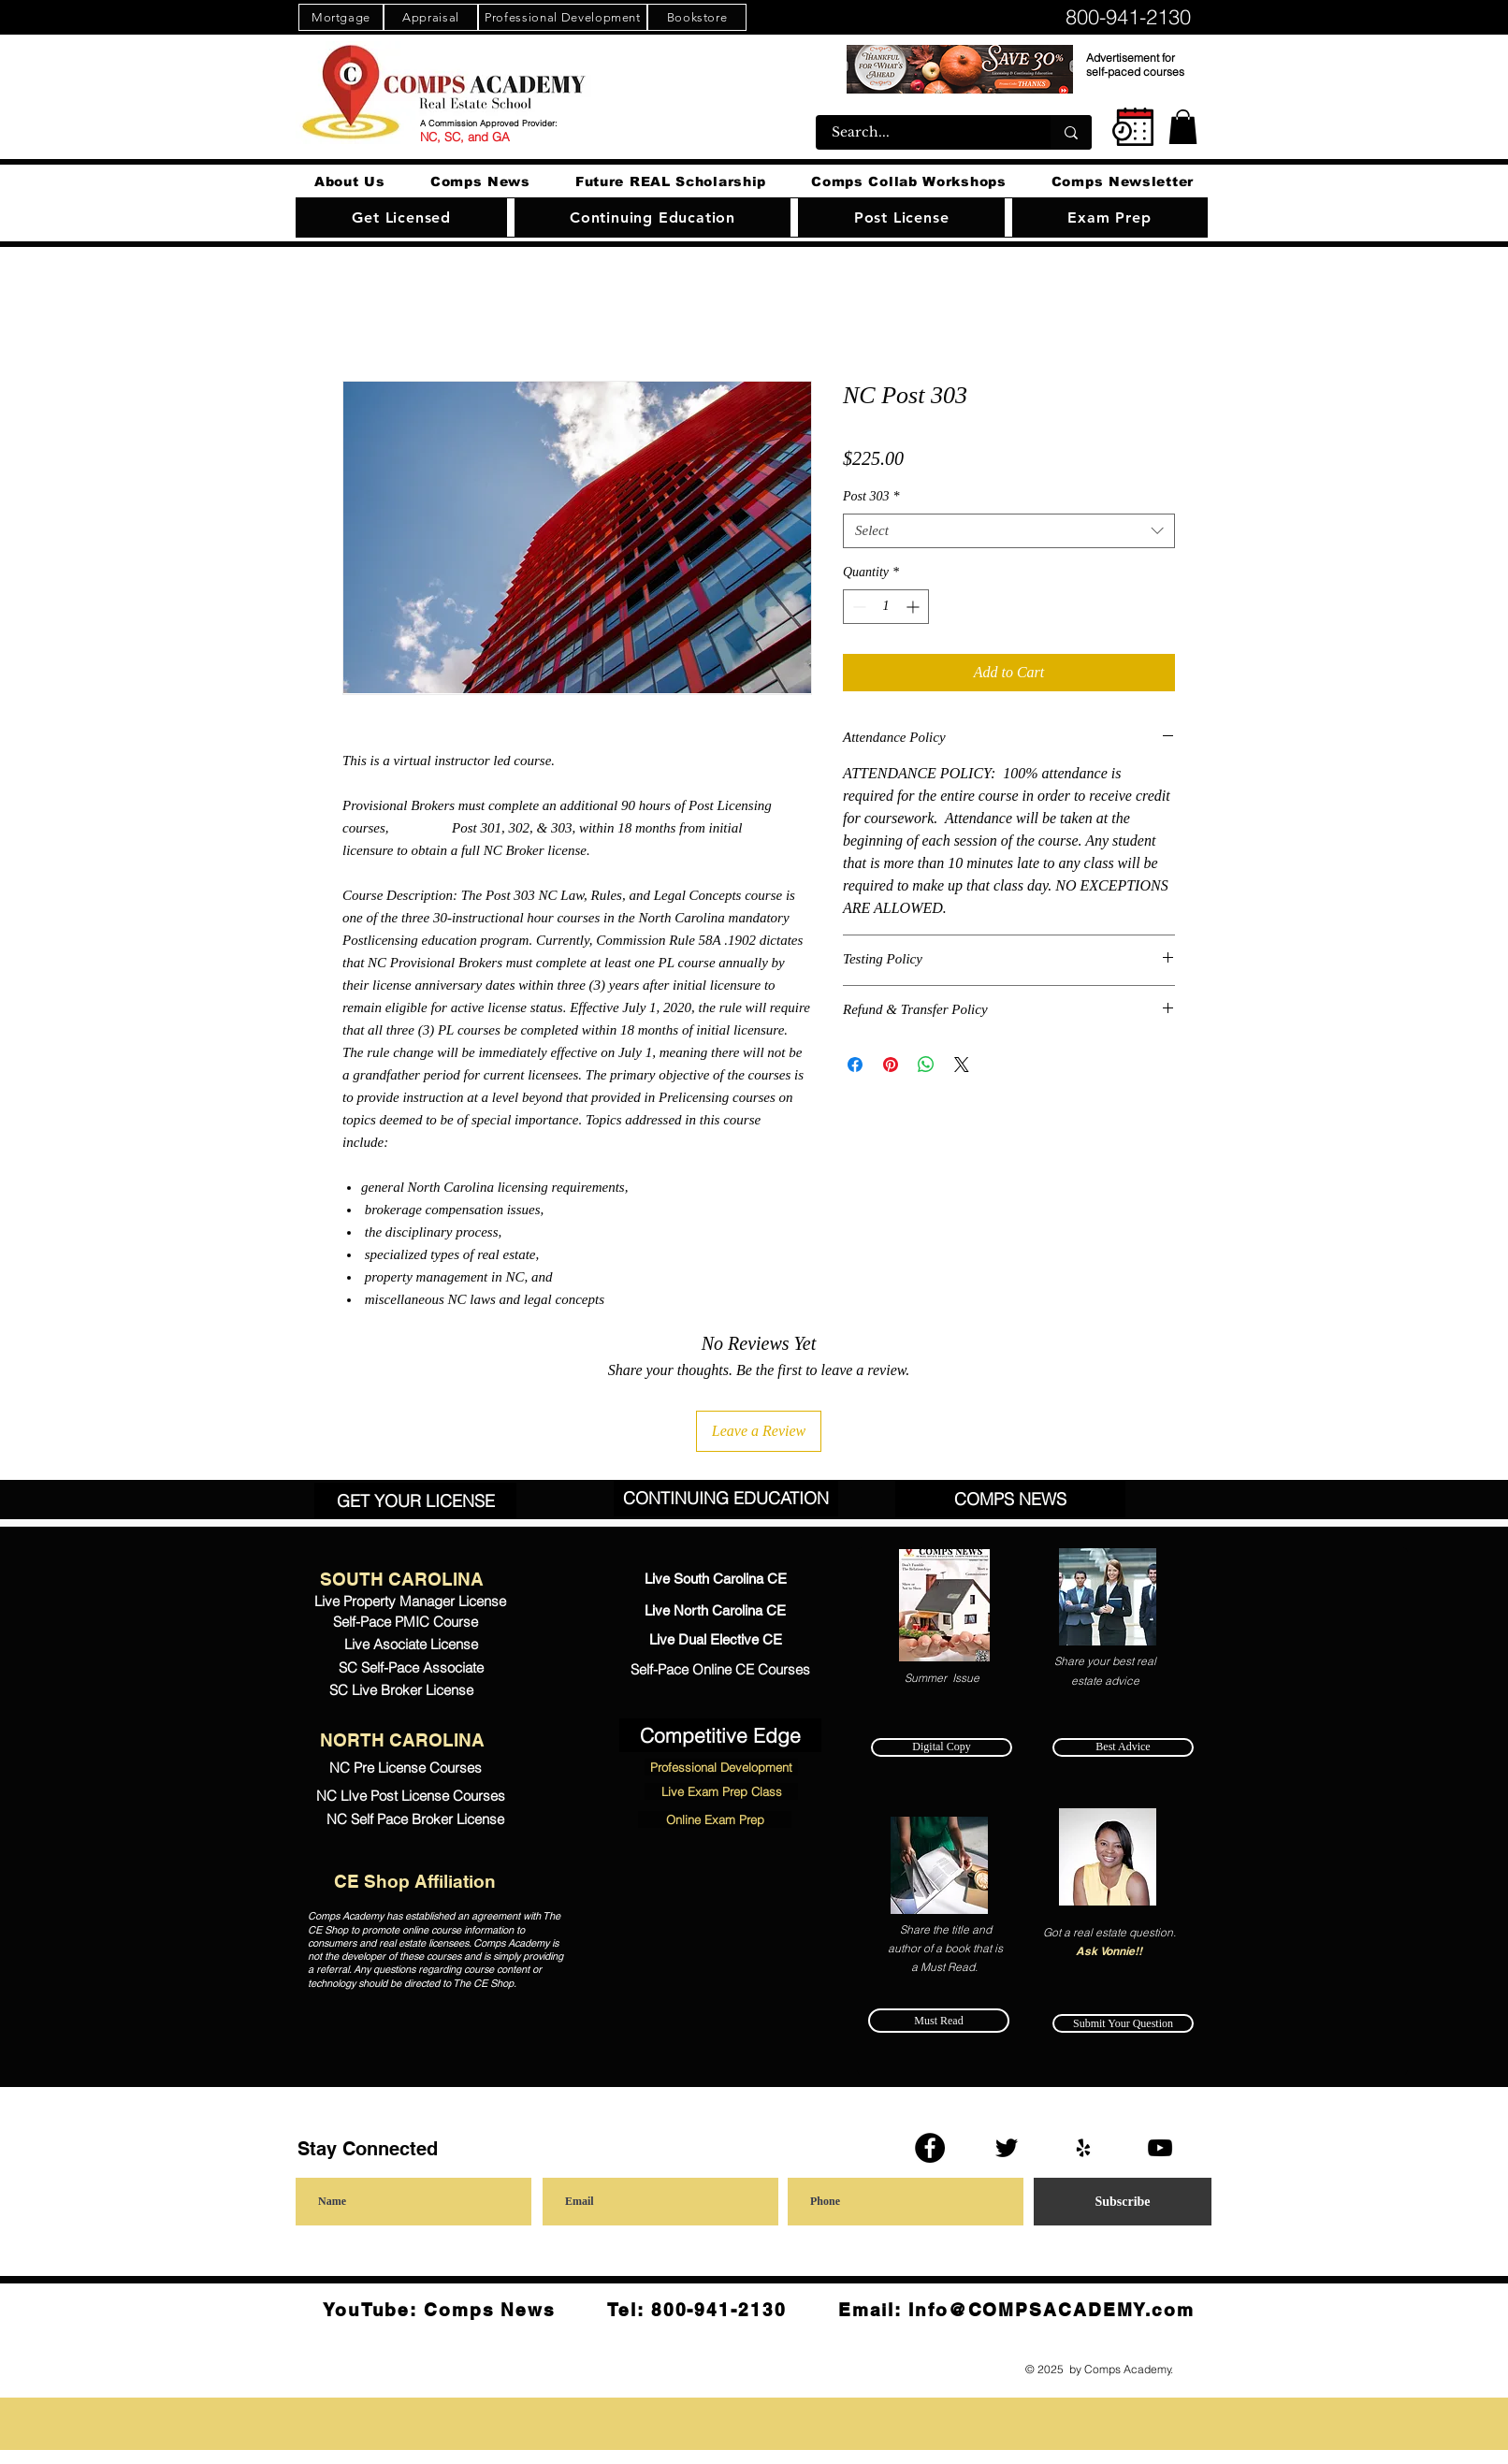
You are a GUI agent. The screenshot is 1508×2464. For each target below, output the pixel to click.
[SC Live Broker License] (401, 1690)
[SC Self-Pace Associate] (410, 1668)
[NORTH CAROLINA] (402, 1740)
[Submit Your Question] (1123, 2023)
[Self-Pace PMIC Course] (405, 1622)
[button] (1182, 126)
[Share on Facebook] (855, 1064)
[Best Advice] (1123, 1747)
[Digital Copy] (941, 1747)
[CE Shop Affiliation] (415, 1881)
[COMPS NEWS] (1010, 1499)
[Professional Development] (562, 17)
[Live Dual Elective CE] (715, 1639)
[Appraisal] (431, 17)
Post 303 (871, 496)
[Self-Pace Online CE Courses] (720, 1669)
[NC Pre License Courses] (405, 1767)
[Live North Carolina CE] (715, 1611)
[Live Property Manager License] (410, 1601)
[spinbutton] (886, 606)
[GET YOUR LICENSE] (415, 1501)
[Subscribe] (1122, 2201)
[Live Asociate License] (410, 1644)
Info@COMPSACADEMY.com (1051, 2309)
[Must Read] (938, 2020)
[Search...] (921, 132)
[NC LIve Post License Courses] (410, 1795)
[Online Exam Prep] (714, 1819)
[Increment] (914, 606)
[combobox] (1009, 531)
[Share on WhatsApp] (926, 1064)
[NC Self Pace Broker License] (415, 1819)
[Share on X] (961, 1064)
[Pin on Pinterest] (890, 1064)
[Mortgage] (341, 17)
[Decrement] (857, 606)
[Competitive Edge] (720, 1735)
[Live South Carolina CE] (715, 1579)
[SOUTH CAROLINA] (402, 1579)
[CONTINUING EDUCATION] (726, 1498)
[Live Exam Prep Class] (721, 1791)
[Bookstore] (697, 17)
